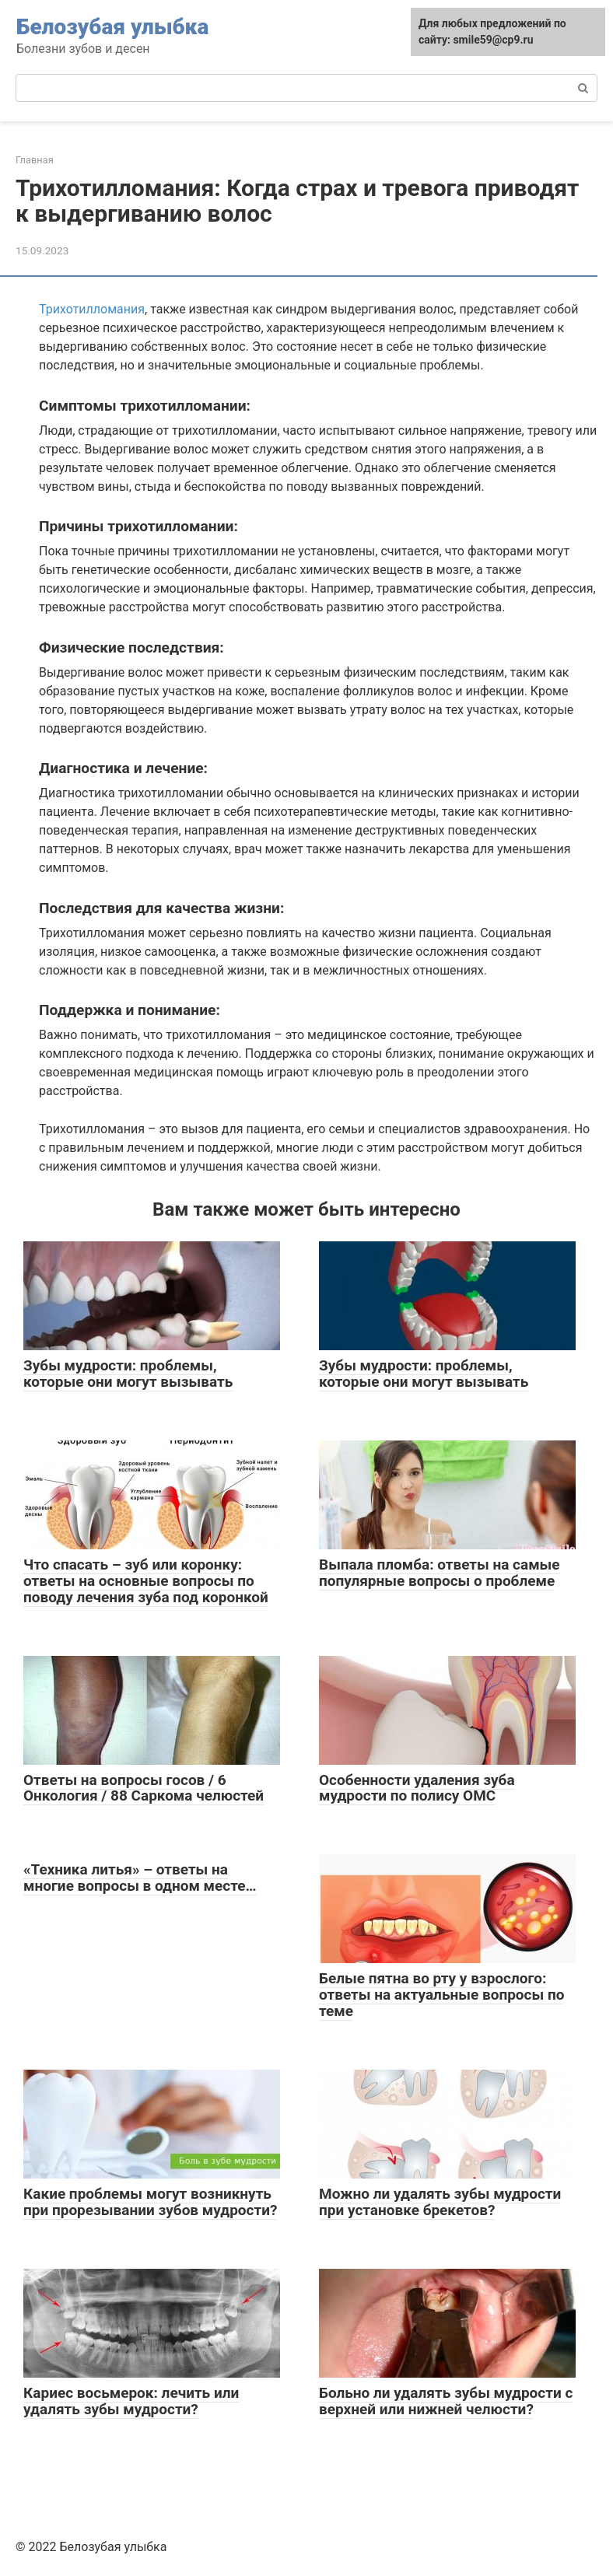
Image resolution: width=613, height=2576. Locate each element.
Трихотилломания (92, 309)
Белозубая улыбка (112, 27)
